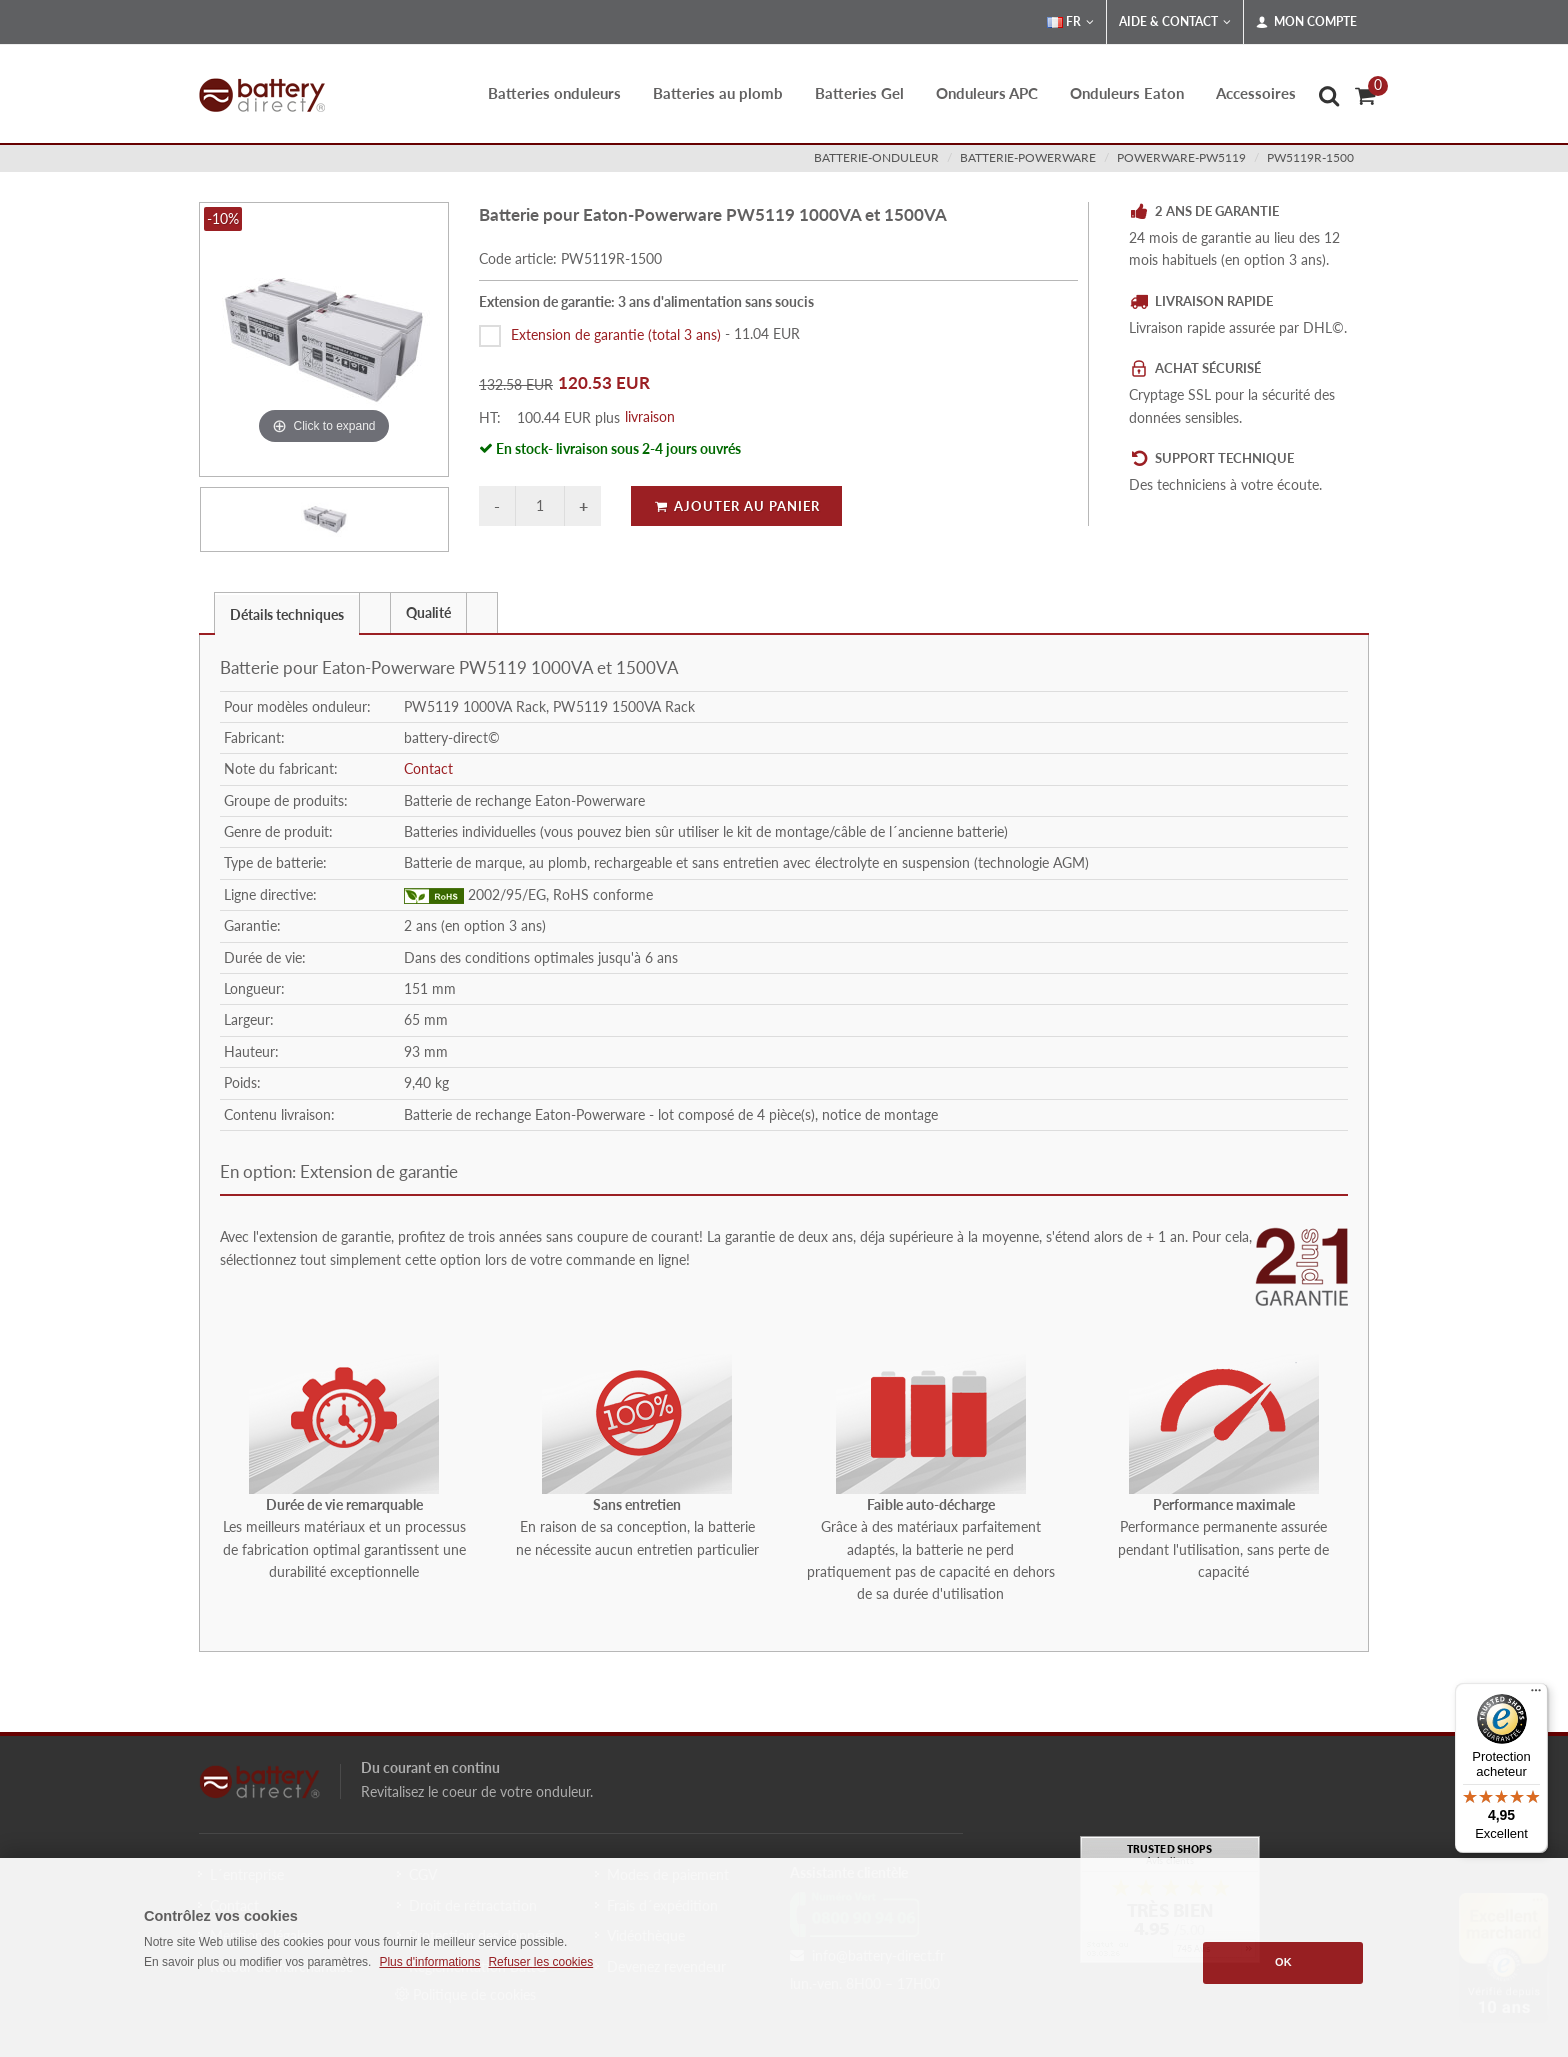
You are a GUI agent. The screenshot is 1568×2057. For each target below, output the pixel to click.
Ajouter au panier (736, 506)
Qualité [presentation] (428, 612)
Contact (428, 768)
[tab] (287, 612)
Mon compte (1306, 22)
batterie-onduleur (876, 157)
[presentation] (375, 613)
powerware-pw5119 (1181, 157)
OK (1283, 1962)
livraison (650, 416)
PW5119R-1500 (1310, 157)
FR (1070, 22)
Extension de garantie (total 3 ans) (616, 333)
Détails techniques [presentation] (287, 614)
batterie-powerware (1028, 157)
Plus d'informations (429, 1962)
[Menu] (1536, 1695)
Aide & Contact (1175, 22)
